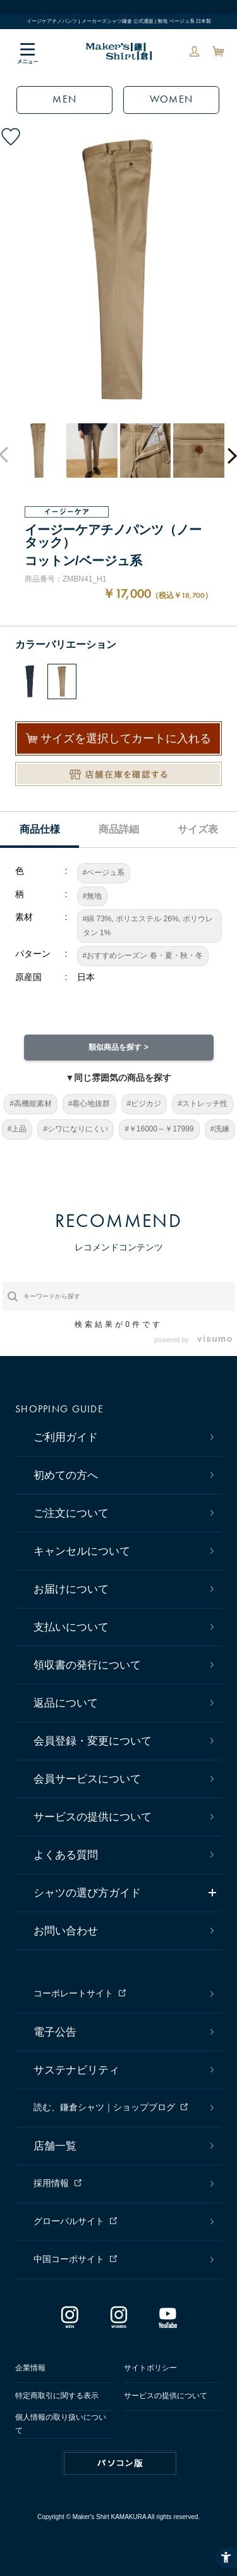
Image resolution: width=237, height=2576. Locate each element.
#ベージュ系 (104, 872)
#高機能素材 (30, 1103)
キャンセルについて (81, 1551)
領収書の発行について (87, 1665)
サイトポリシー (150, 2367)
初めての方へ (65, 1475)
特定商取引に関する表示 (57, 2395)
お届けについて (71, 1589)
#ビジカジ (144, 1103)
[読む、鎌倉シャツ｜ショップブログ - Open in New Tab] (122, 2107)
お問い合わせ (65, 1931)
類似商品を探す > (118, 1047)
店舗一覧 (54, 2146)
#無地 (92, 896)
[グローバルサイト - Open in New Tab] (122, 2221)
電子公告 (54, 2032)
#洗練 (220, 1128)
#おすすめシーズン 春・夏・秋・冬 (143, 955)
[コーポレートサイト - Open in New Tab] (122, 1994)
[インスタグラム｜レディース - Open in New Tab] (119, 2322)
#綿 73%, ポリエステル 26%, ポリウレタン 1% (148, 925)
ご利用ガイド (65, 1437)
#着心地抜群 (89, 1103)
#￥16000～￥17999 (159, 1128)
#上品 (17, 1128)
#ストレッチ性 (203, 1103)
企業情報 (30, 2367)
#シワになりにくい (75, 1128)
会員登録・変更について (92, 1741)
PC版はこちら (120, 2463)
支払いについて (71, 1627)
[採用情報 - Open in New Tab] (122, 2183)
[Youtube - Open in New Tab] (167, 2322)
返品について (65, 1703)
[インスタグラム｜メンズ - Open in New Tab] (70, 2322)
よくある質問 (65, 1855)
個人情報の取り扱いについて (60, 2424)
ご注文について (71, 1513)
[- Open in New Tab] (211, 1339)
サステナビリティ (76, 2070)
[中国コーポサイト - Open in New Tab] (122, 2259)
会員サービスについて (87, 1779)
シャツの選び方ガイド (87, 1893)
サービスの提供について (92, 1817)
